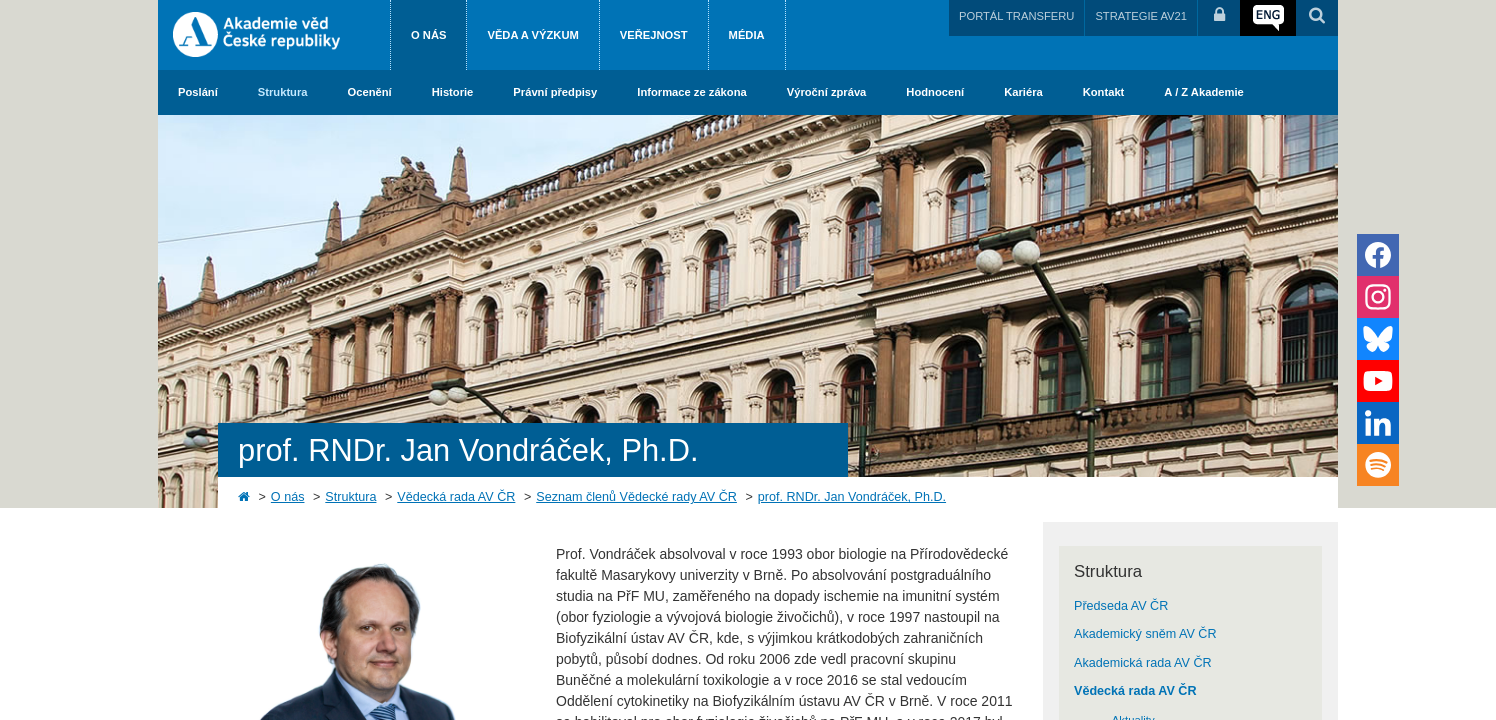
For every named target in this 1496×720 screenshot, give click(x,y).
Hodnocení (935, 92)
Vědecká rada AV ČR (456, 497)
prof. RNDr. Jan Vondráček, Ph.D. (852, 497)
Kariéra (1023, 92)
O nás (428, 35)
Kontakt (1104, 92)
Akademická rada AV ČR (1143, 663)
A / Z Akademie (1203, 92)
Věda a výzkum (532, 35)
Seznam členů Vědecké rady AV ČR (636, 497)
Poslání (198, 92)
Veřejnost (654, 35)
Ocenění (370, 92)
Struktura (283, 92)
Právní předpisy (555, 92)
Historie (453, 92)
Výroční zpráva (827, 92)
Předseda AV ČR (1121, 606)
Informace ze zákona (691, 92)
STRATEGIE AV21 (1141, 16)
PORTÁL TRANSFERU (1016, 16)
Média (747, 35)
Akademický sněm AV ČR (1145, 634)
